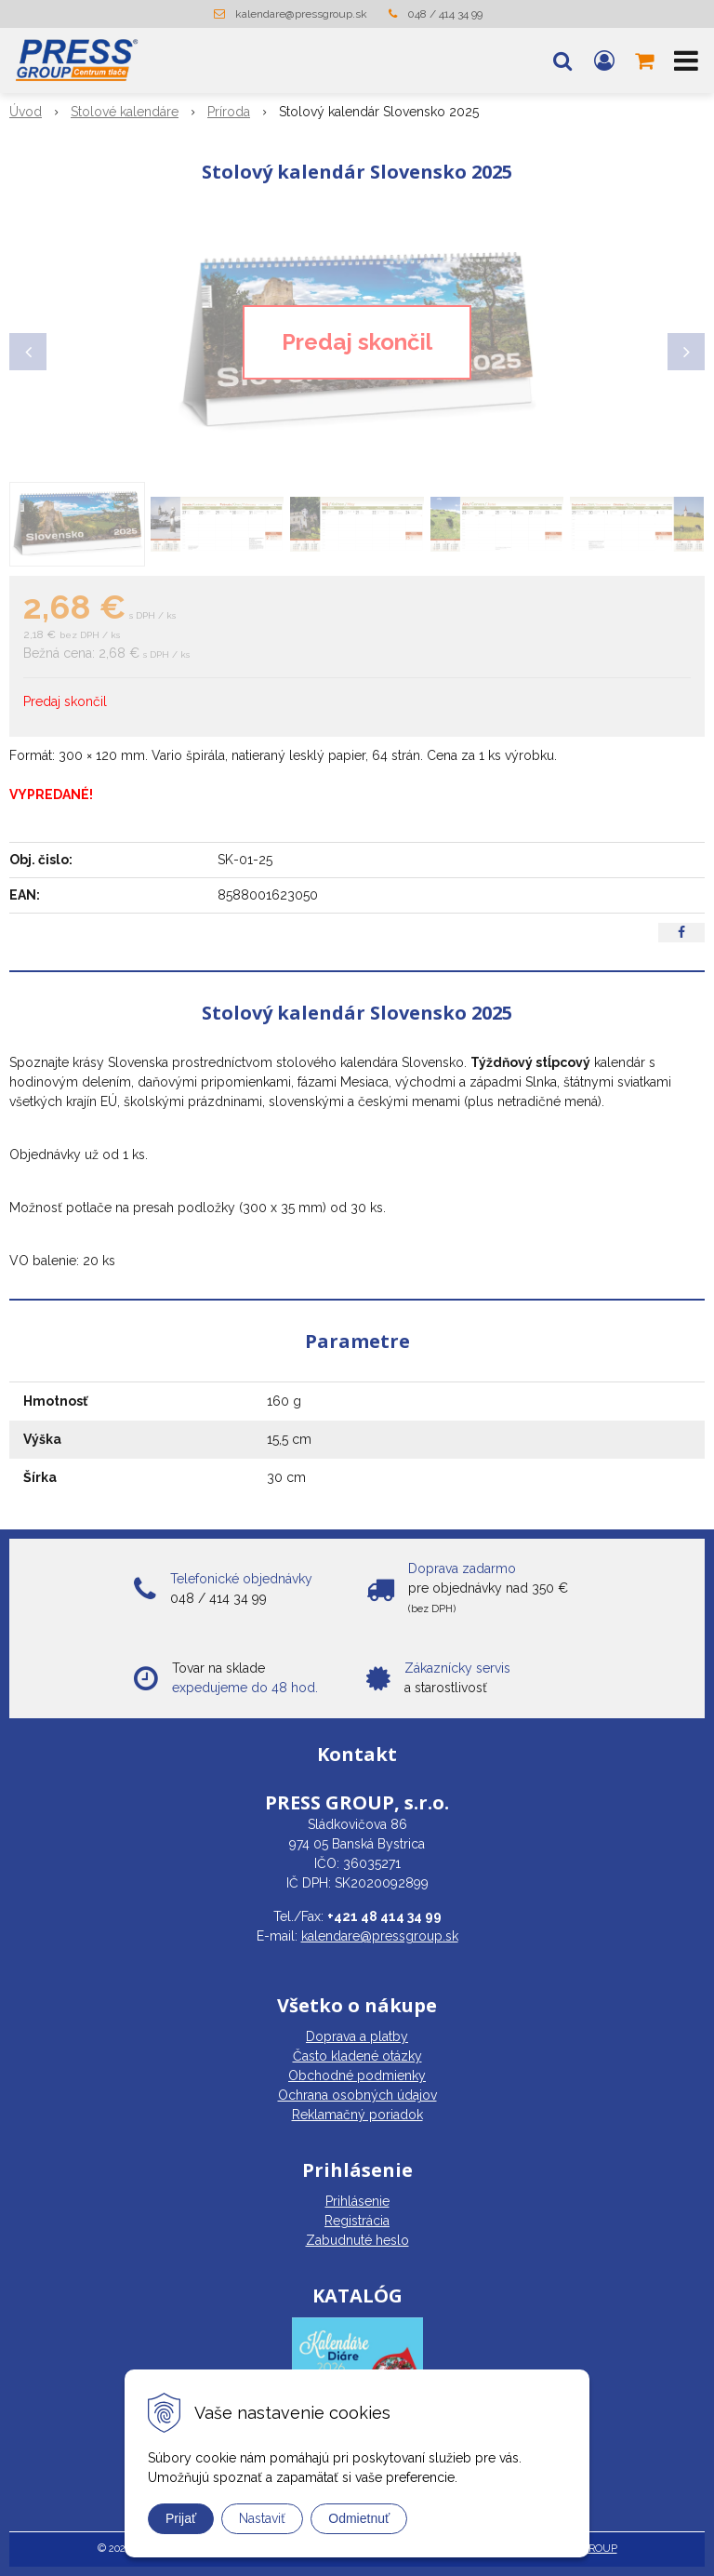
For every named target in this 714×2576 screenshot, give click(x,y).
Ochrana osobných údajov (357, 2095)
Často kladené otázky (357, 2056)
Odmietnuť (359, 2518)
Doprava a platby (357, 2036)
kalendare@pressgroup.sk (301, 13)
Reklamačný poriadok (357, 2114)
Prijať (180, 2518)
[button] (562, 60)
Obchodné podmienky (357, 2075)
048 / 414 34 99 (445, 13)
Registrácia (357, 2220)
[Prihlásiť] (604, 60)
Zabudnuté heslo (357, 2240)
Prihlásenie (357, 2201)
